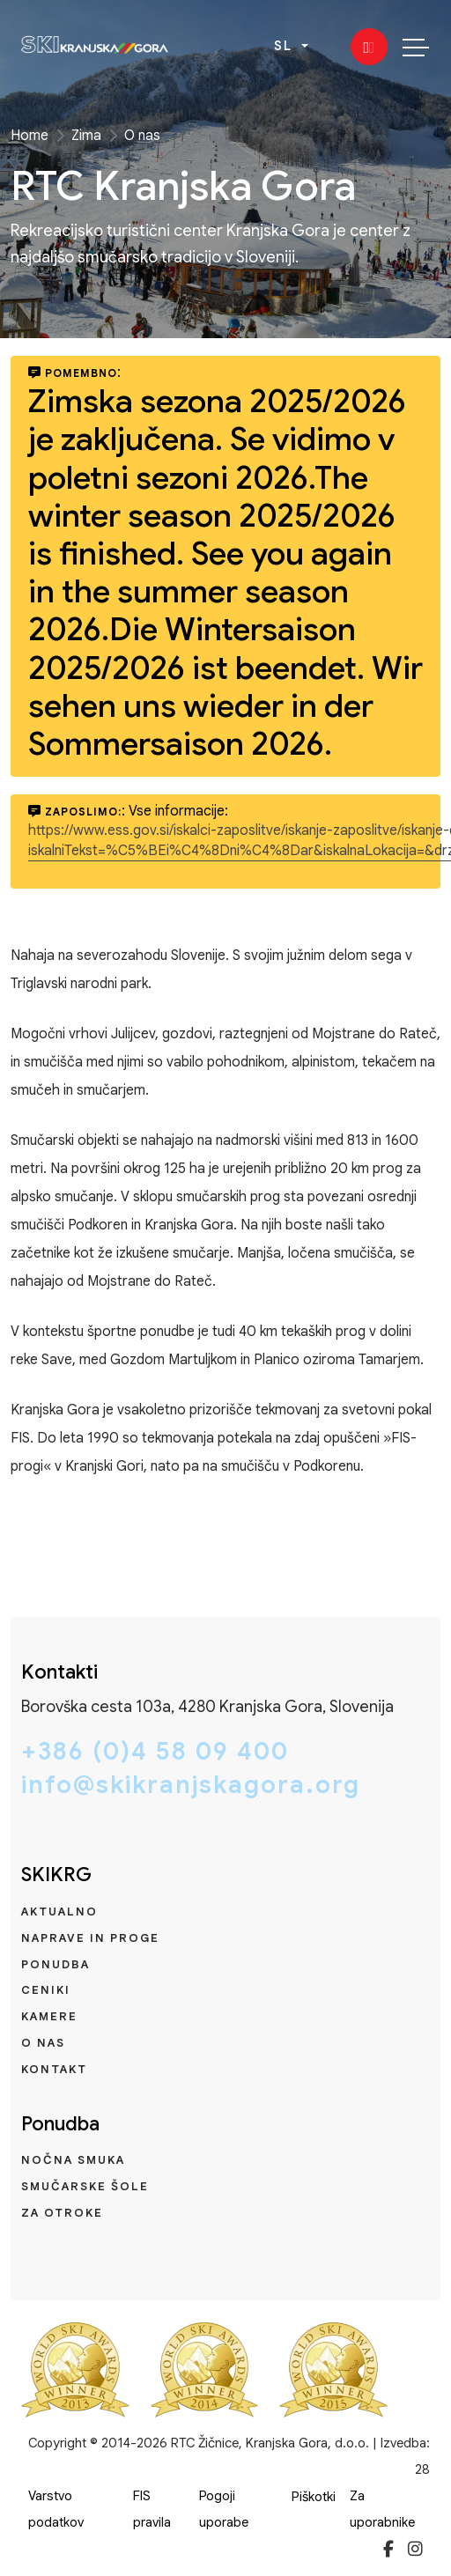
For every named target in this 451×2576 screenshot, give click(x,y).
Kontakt (54, 2069)
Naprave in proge (90, 1937)
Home (29, 135)
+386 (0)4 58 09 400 (155, 1751)
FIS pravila (152, 2509)
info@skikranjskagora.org (190, 1785)
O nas (142, 135)
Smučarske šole (85, 2186)
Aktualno (59, 1911)
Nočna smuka (73, 2159)
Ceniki (45, 1989)
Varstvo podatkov (56, 2509)
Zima (86, 135)
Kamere (49, 2016)
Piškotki (314, 2497)
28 (422, 2469)
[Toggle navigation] (416, 46)
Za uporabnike (382, 2509)
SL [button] (286, 46)
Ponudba (55, 1964)
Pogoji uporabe (223, 2509)
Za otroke (62, 2212)
